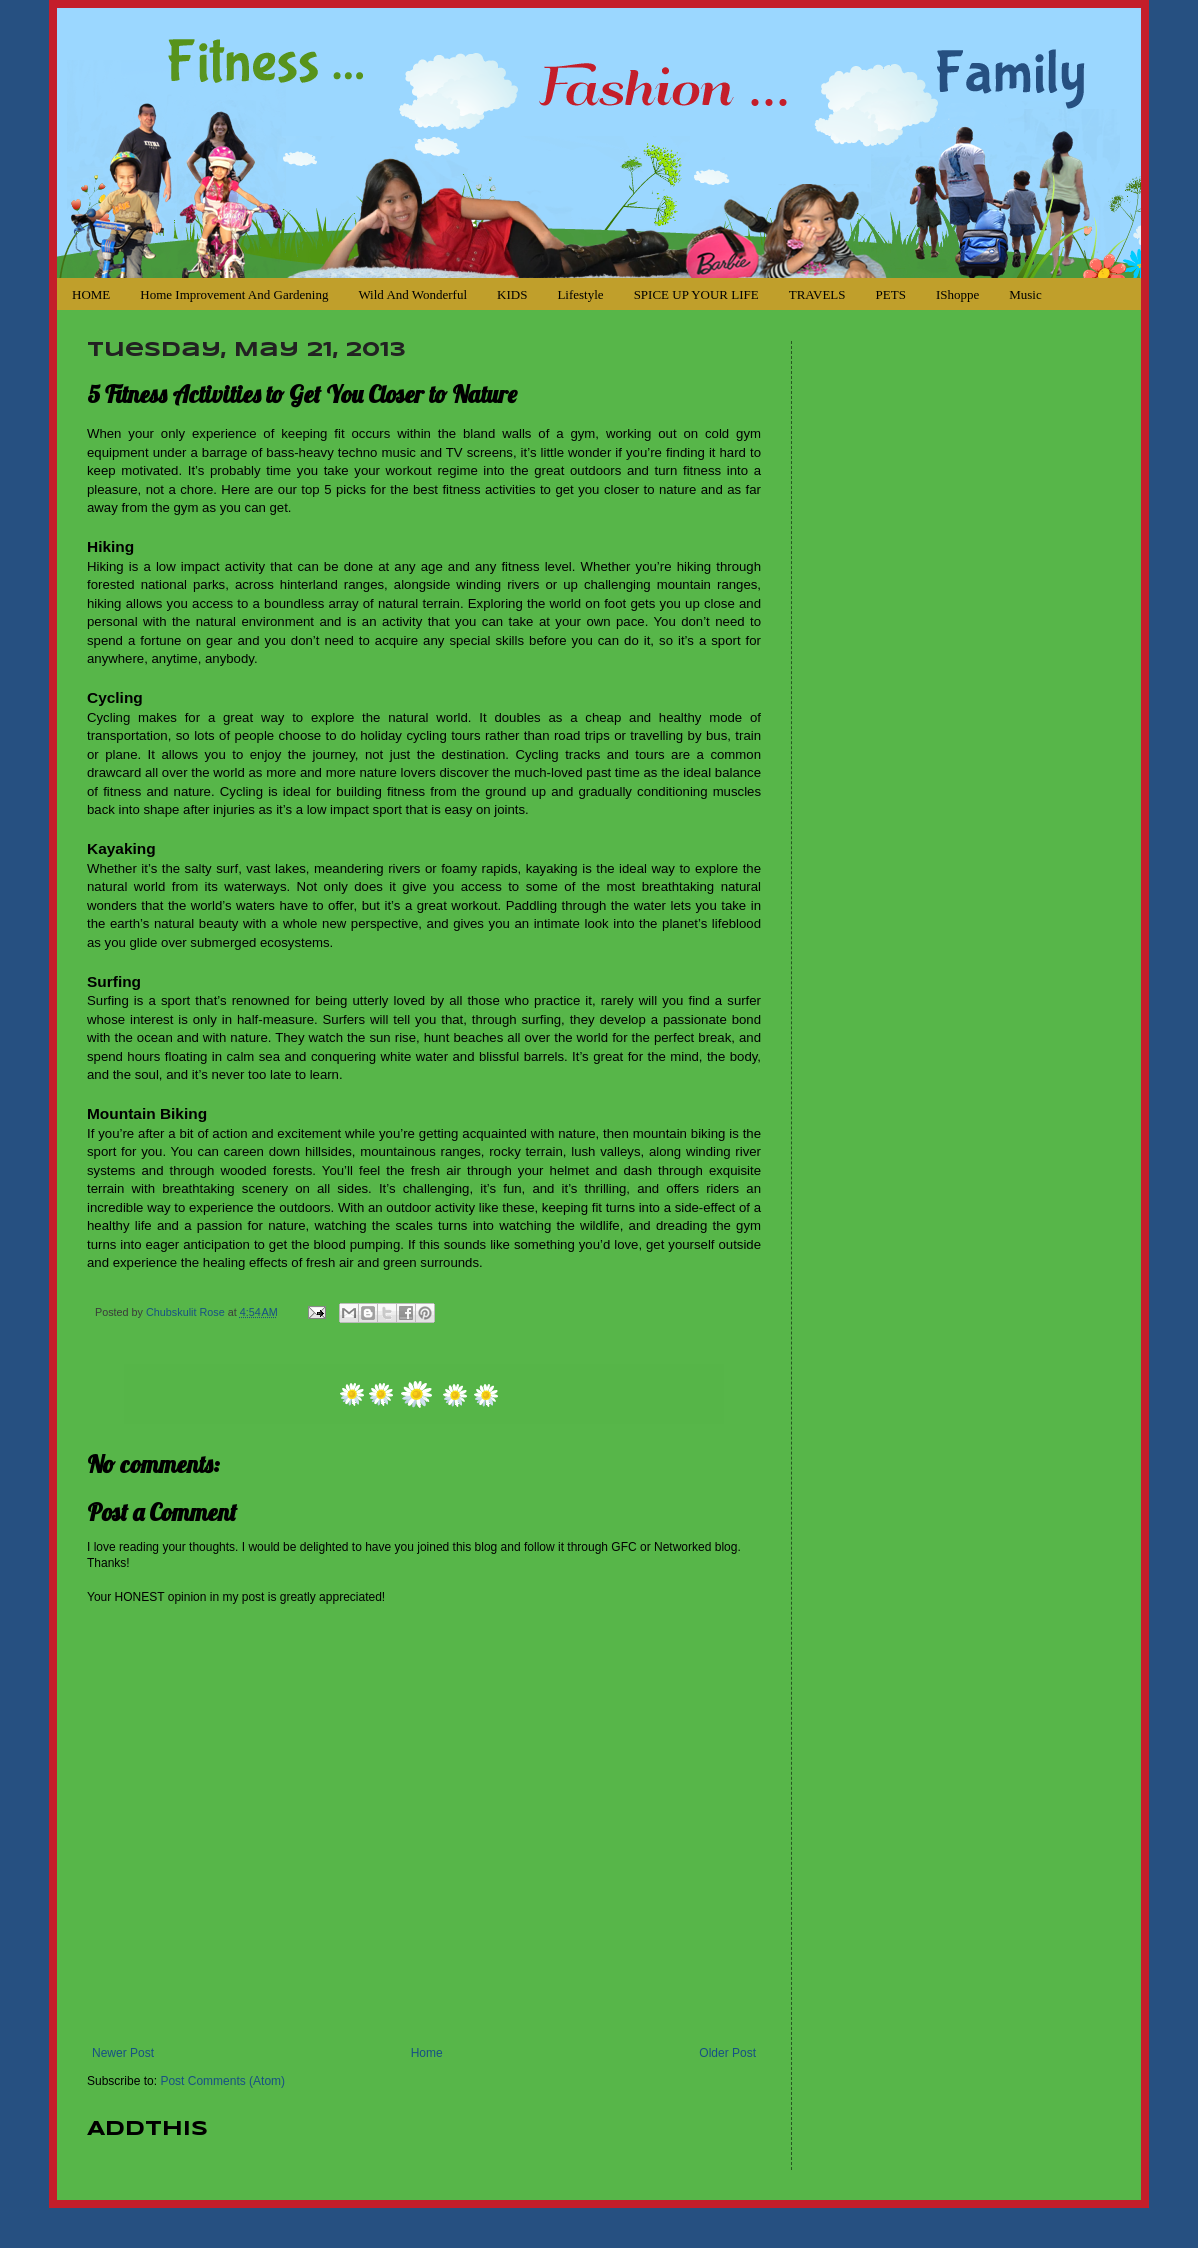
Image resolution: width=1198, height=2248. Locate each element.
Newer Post (123, 2053)
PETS (891, 294)
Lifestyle (580, 294)
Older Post (727, 2053)
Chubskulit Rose (187, 1312)
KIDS (512, 294)
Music (1025, 294)
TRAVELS (817, 294)
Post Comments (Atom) (222, 2081)
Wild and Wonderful (412, 294)
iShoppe (957, 294)
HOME (91, 294)
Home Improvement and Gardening (234, 294)
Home (427, 2053)
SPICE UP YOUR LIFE (696, 294)
